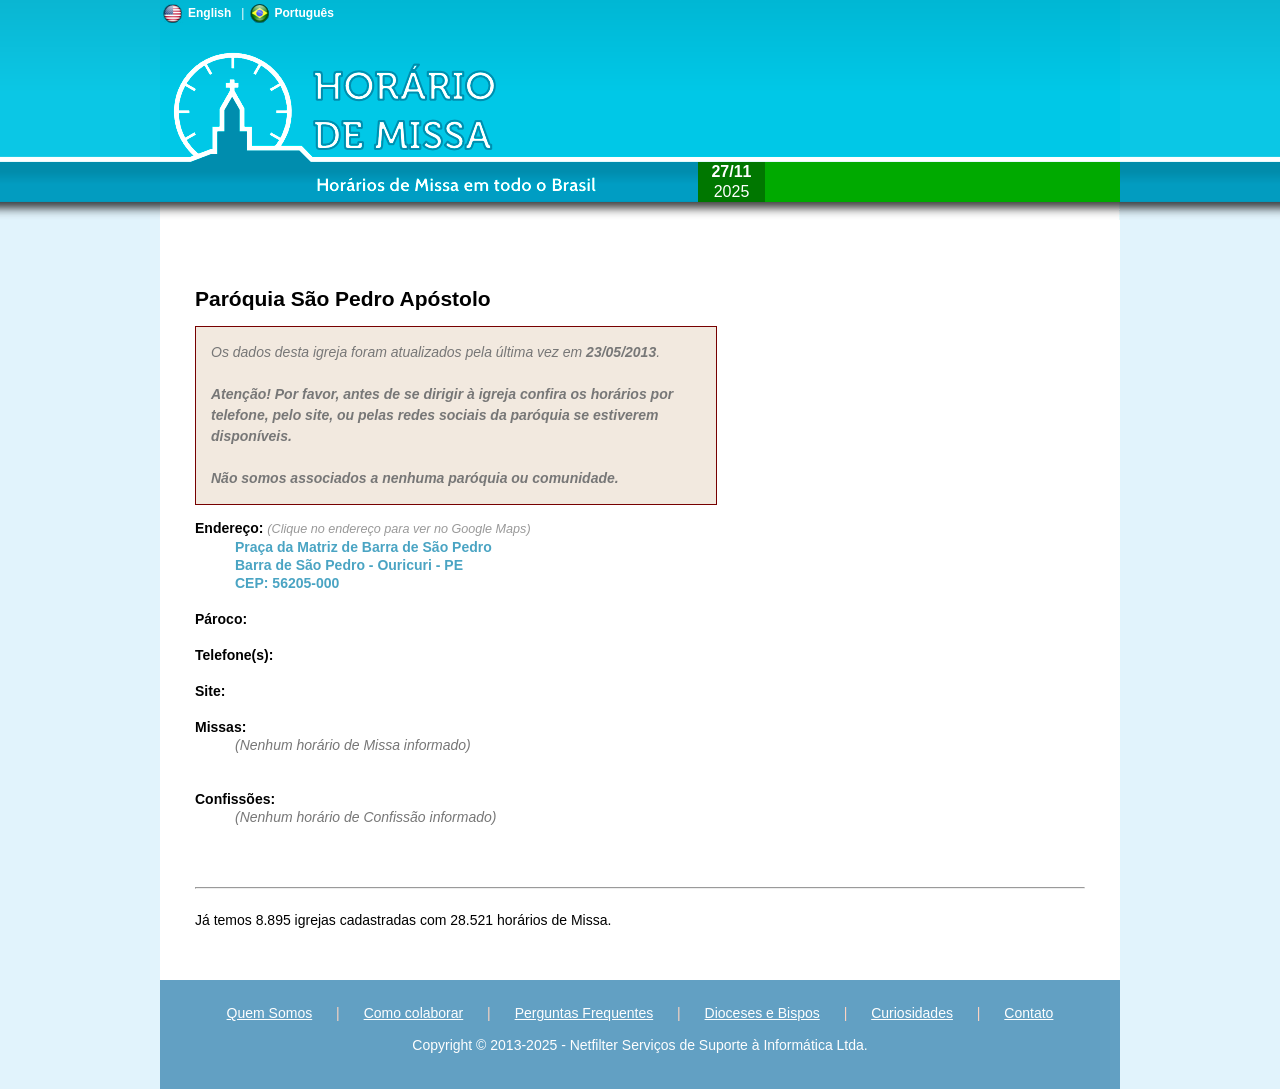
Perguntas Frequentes (584, 1013)
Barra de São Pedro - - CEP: (363, 565)
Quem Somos (270, 1013)
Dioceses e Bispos (762, 1013)
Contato (1028, 1013)
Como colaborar (414, 1013)
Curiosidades (912, 1013)
